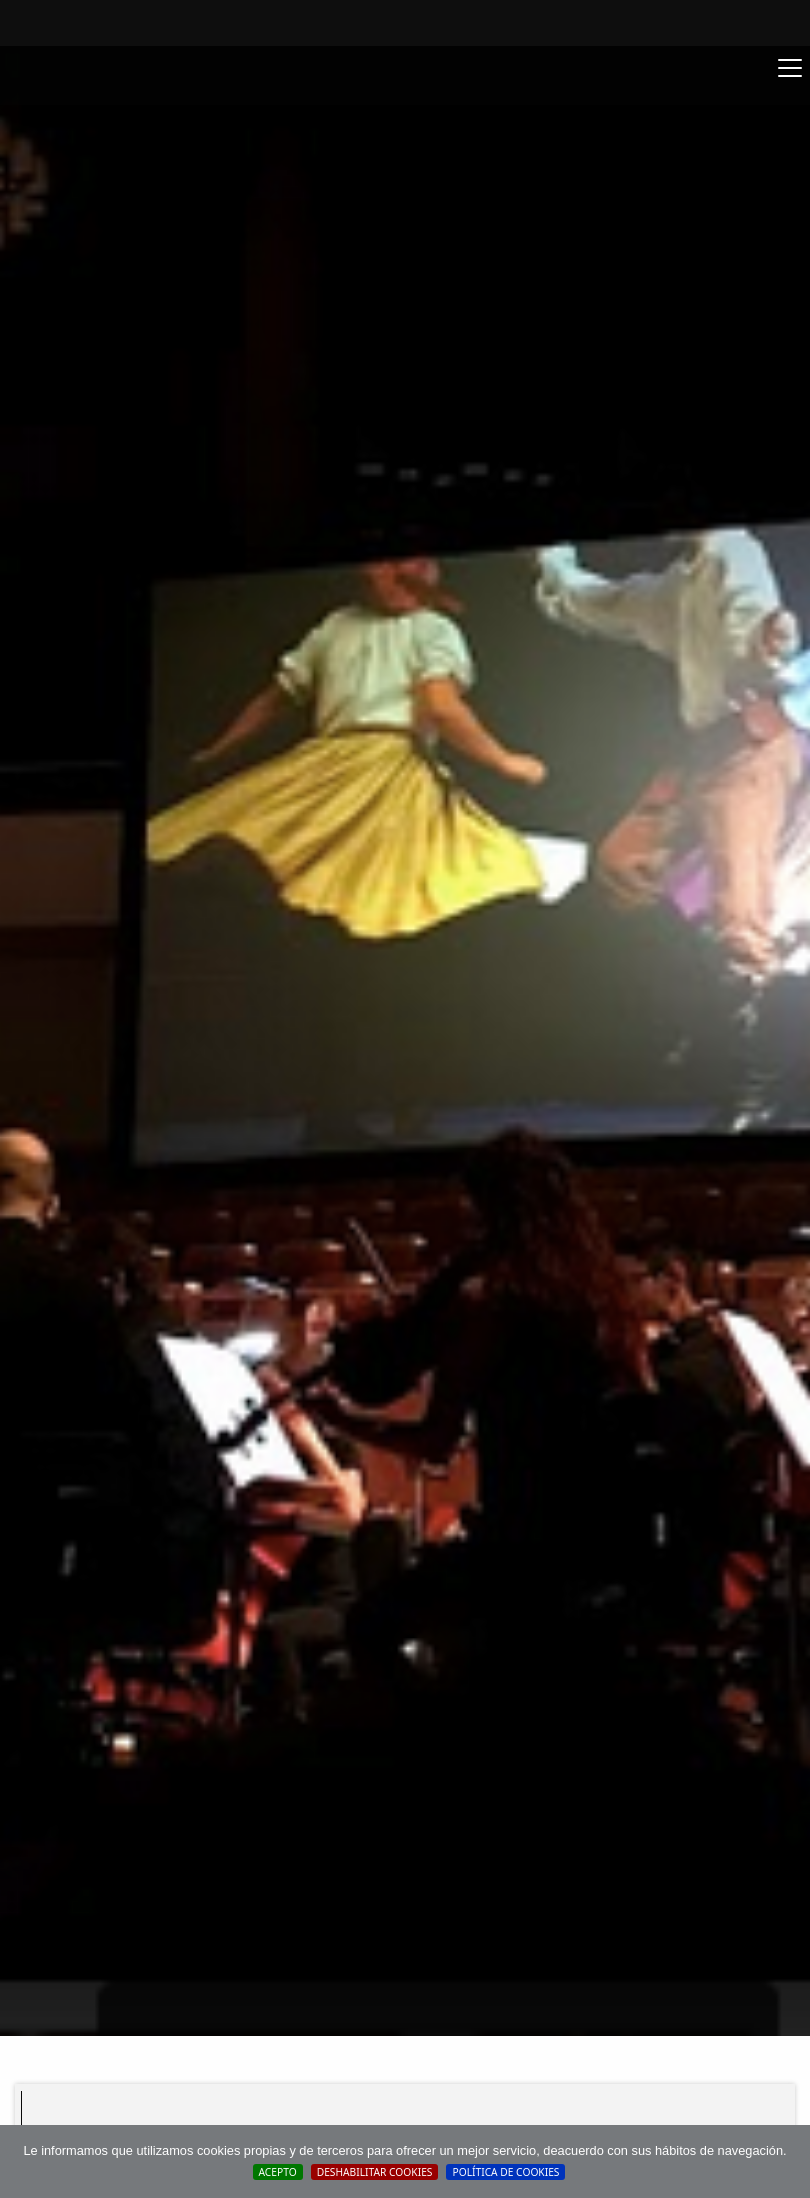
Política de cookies (505, 2172)
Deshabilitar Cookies (375, 2172)
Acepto (278, 2172)
